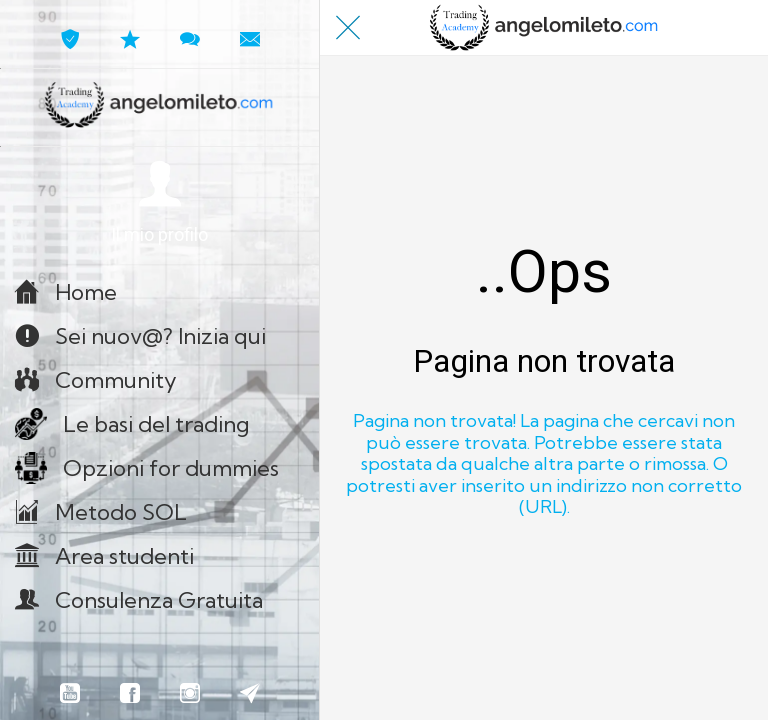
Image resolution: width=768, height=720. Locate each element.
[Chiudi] (348, 28)
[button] (159, 203)
